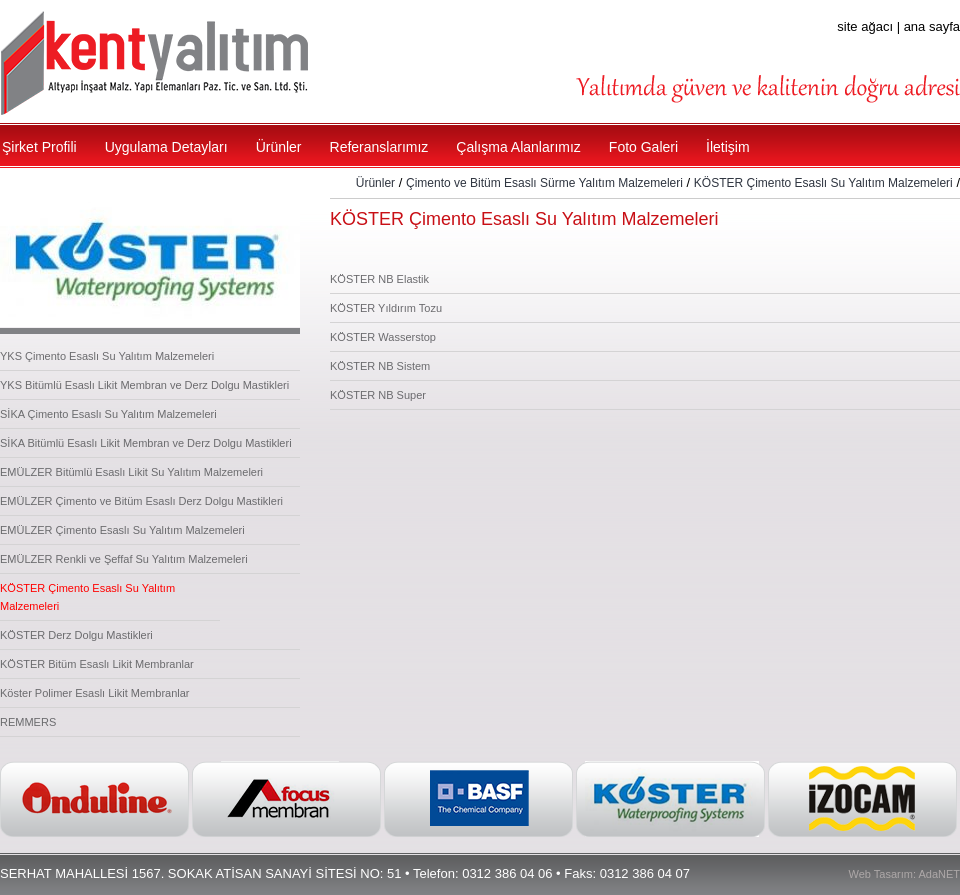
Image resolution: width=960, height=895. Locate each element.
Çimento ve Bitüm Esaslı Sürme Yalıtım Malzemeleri (544, 183)
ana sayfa (932, 26)
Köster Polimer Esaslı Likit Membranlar (95, 693)
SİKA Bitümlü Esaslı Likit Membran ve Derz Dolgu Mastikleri (146, 443)
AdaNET (939, 874)
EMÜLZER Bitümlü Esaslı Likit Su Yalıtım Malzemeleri (131, 472)
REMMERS (28, 722)
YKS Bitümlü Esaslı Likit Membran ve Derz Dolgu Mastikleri (144, 385)
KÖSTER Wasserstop (383, 337)
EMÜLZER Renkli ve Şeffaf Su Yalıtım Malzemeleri (124, 559)
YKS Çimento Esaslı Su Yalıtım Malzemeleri (107, 356)
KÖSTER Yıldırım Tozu (386, 308)
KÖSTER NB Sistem (380, 366)
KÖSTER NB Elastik (379, 279)
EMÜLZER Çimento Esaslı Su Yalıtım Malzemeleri (122, 530)
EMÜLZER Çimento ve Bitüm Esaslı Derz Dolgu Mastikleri (141, 501)
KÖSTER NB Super (378, 395)
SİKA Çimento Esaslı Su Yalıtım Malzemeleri (108, 414)
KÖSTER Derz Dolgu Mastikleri (76, 635)
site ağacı (865, 26)
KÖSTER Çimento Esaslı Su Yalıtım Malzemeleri (823, 183)
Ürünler (375, 183)
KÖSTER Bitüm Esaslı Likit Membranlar (97, 664)
